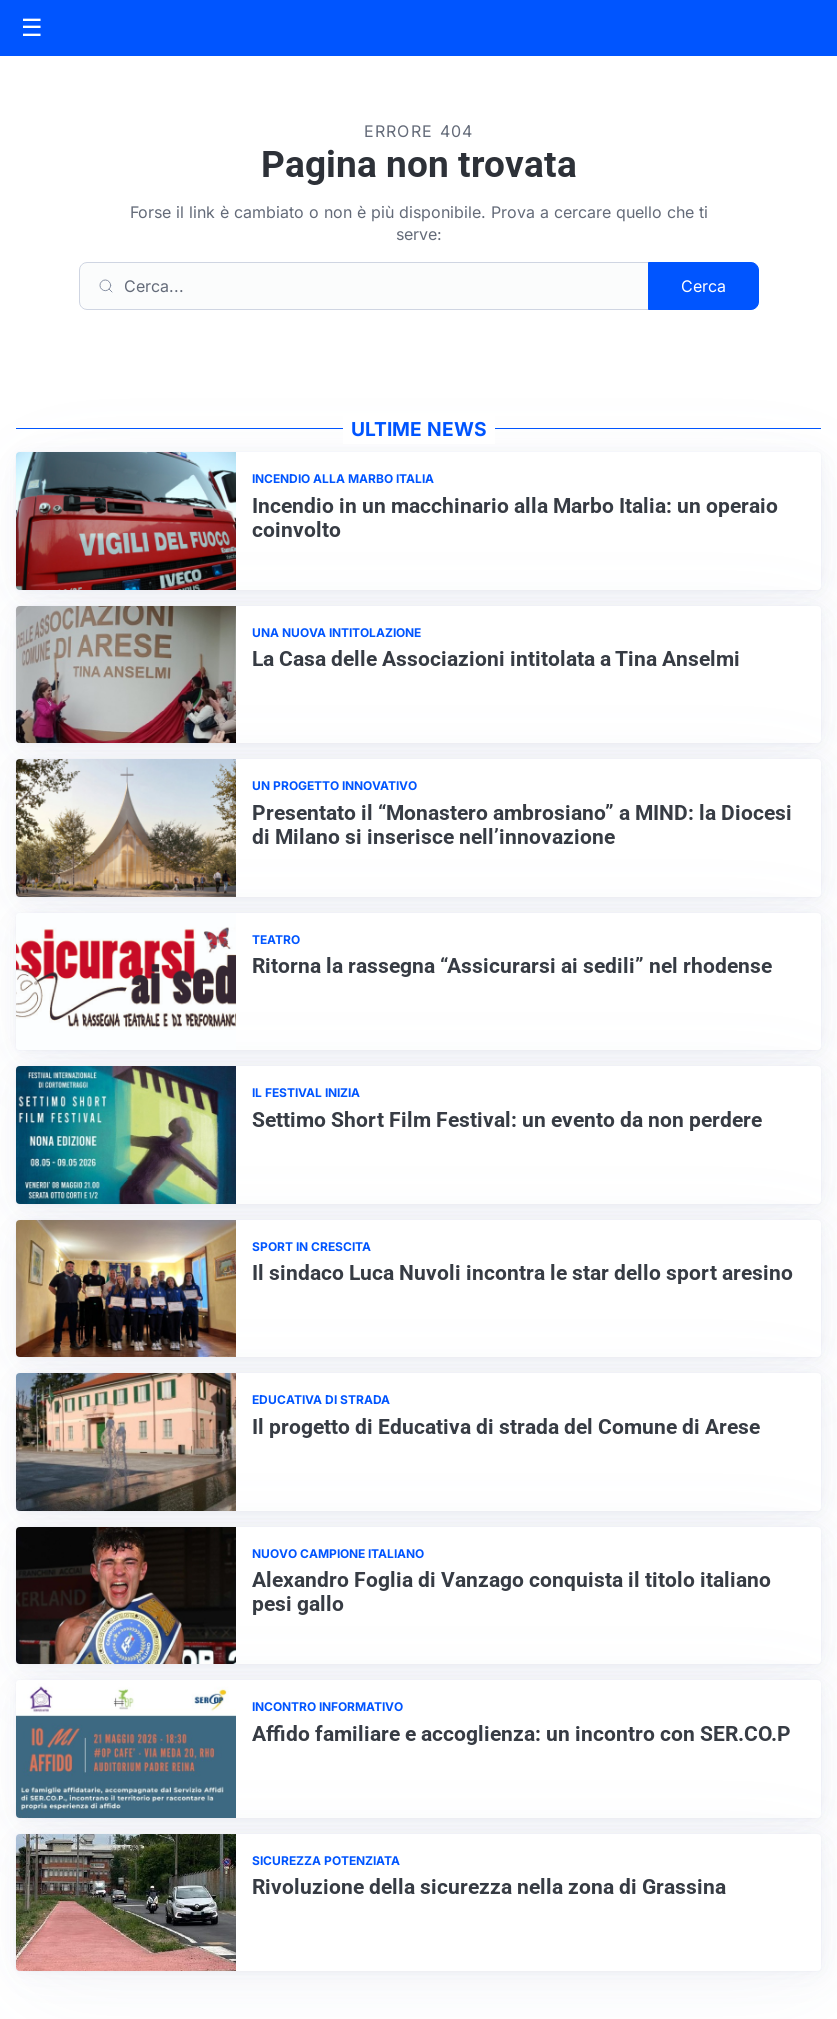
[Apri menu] (32, 28)
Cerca (703, 286)
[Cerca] (364, 286)
